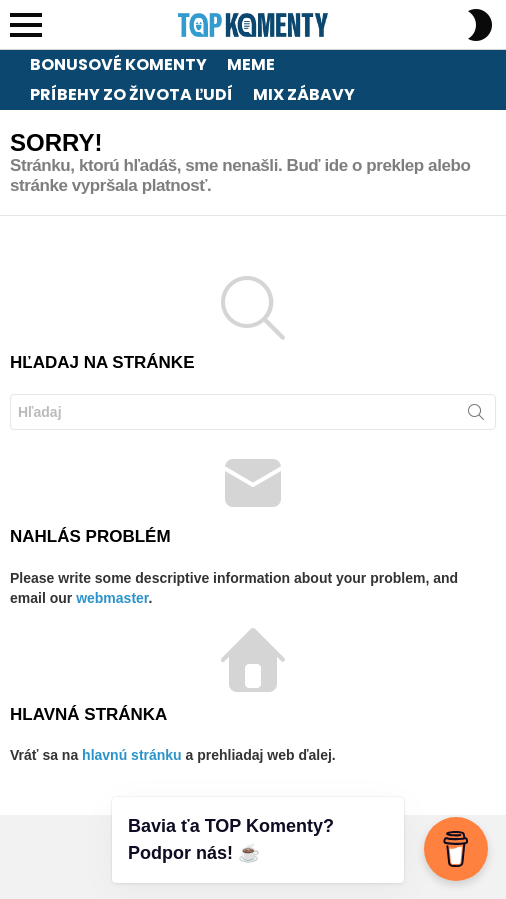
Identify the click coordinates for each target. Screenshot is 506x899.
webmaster (112, 598)
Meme (251, 64)
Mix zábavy (304, 94)
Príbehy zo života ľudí (131, 94)
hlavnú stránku (132, 755)
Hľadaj (476, 416)
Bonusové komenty (118, 64)
